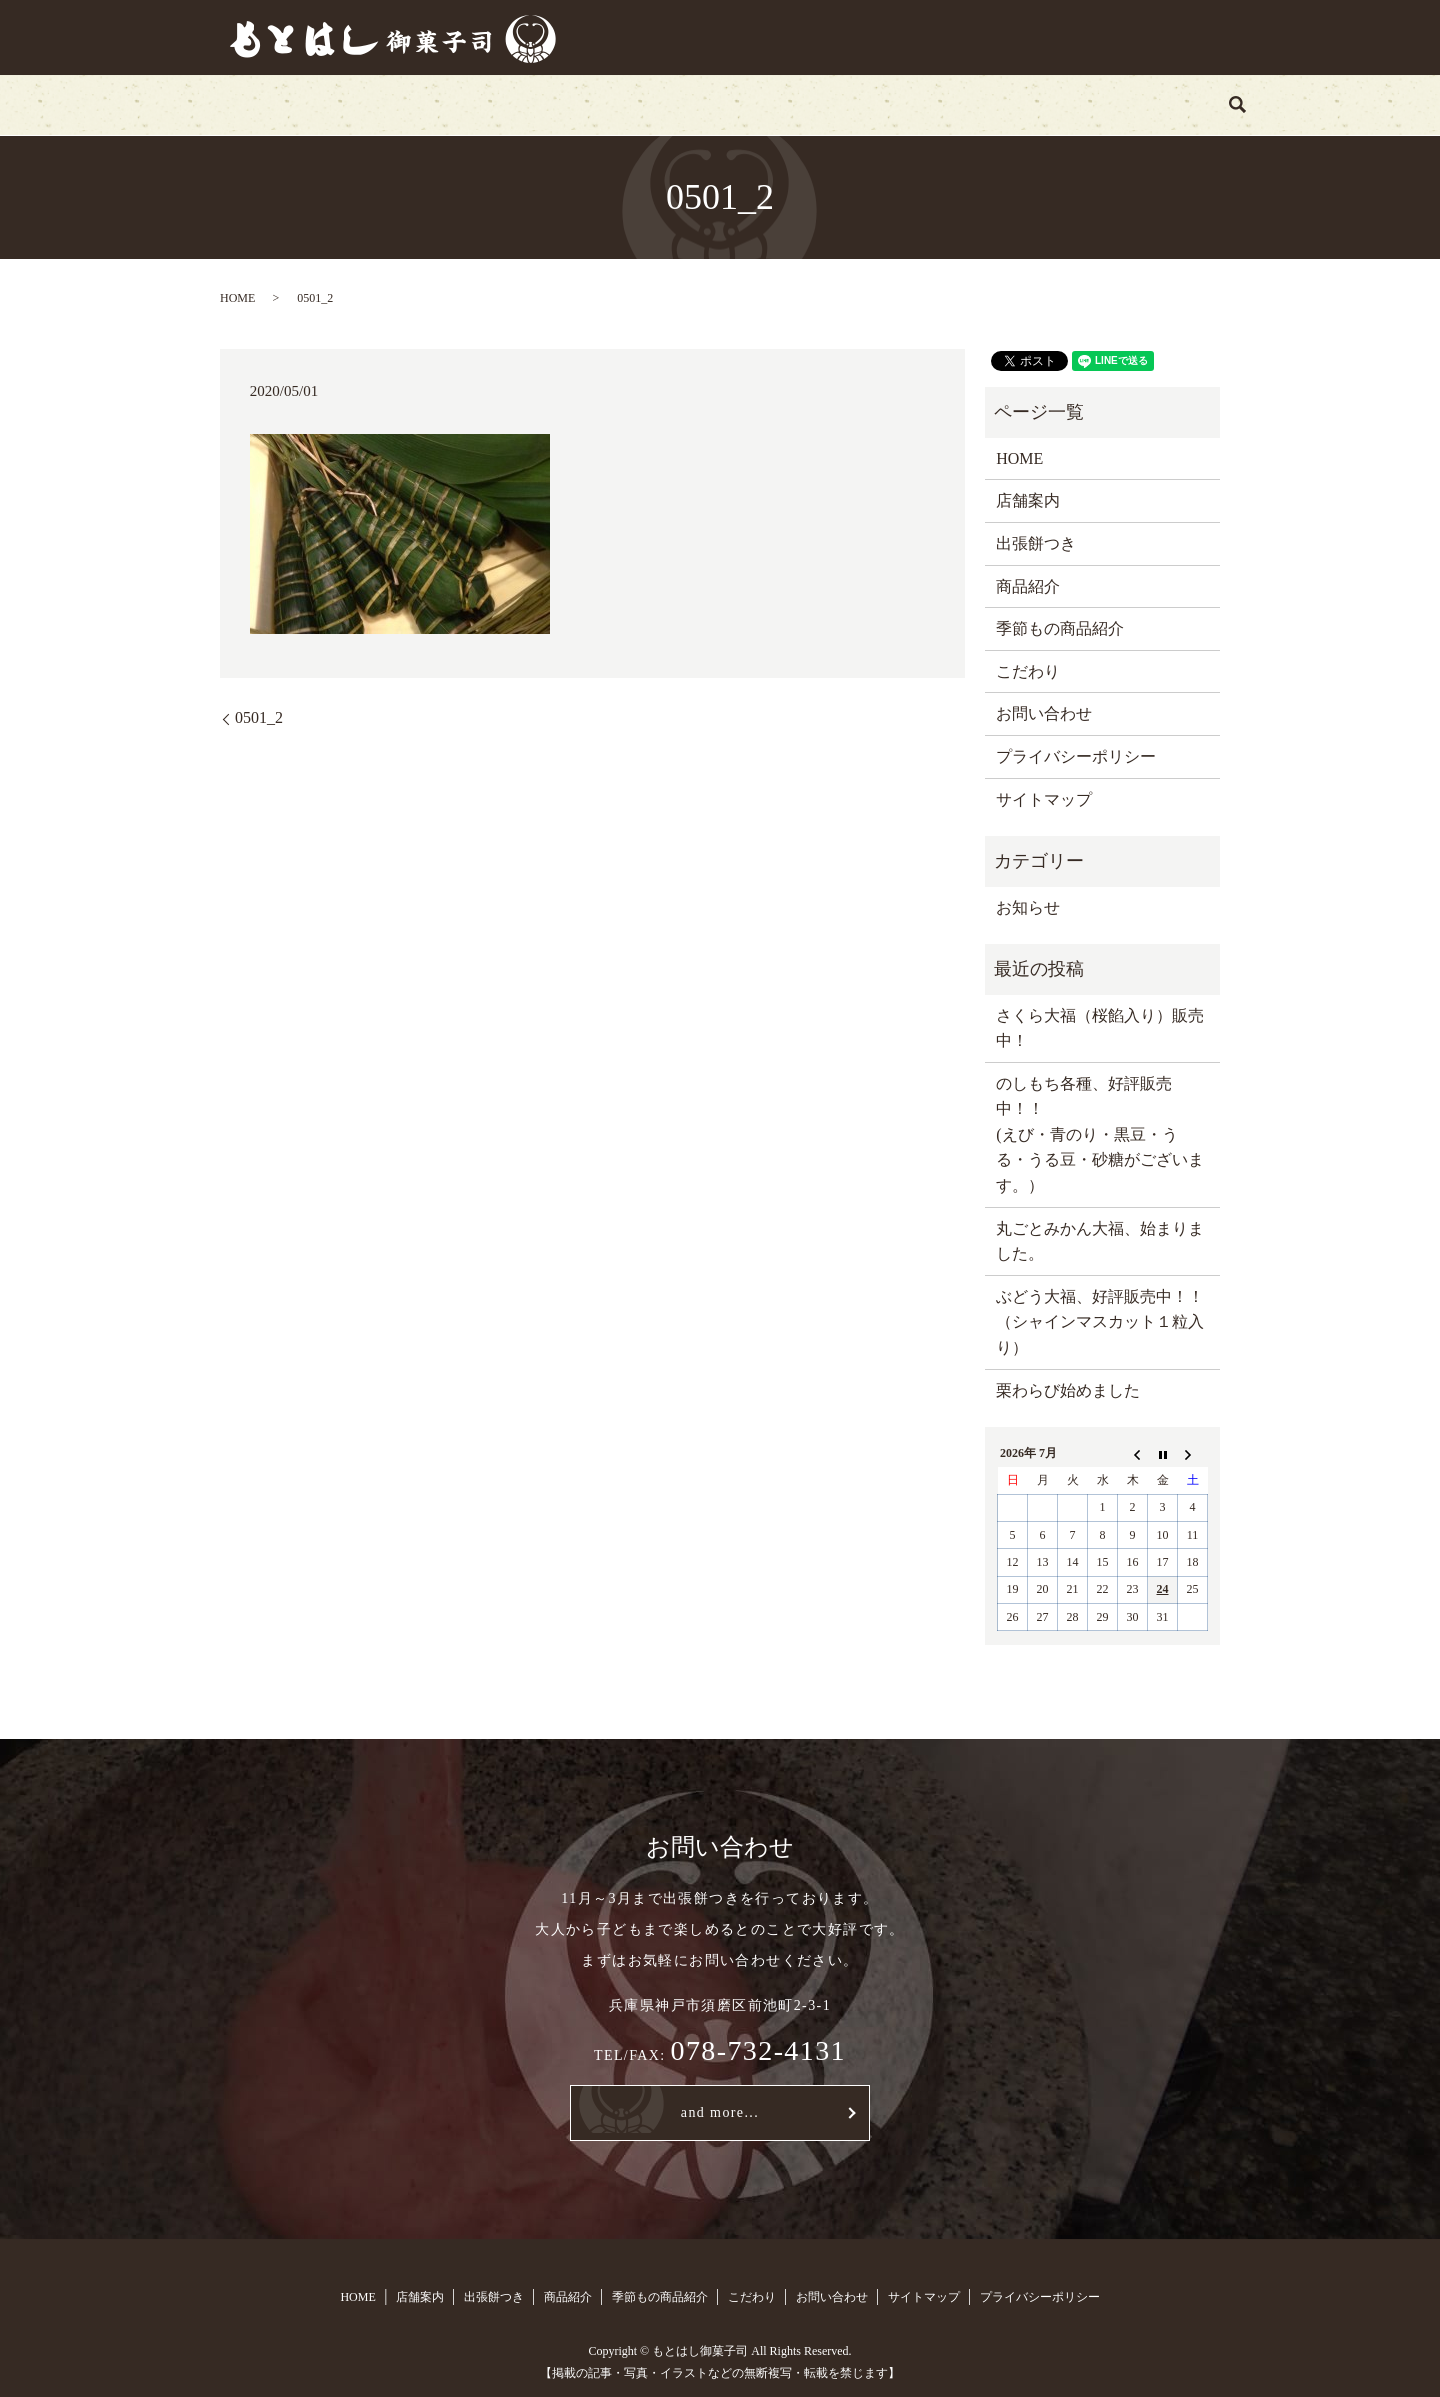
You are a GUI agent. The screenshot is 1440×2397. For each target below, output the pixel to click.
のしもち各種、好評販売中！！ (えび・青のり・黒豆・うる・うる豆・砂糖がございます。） (1100, 1134)
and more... (720, 2112)
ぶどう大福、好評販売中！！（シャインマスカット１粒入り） (1100, 1322)
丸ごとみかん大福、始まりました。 (1100, 1241)
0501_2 (259, 717)
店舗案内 (418, 104)
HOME (322, 104)
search (1128, 105)
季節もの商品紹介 (774, 104)
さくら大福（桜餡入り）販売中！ (1100, 1028)
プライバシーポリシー (1076, 756)
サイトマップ (1044, 799)
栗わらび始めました (1068, 1390)
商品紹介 (639, 104)
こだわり (908, 104)
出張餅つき (529, 104)
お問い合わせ (1026, 104)
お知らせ (1028, 907)
